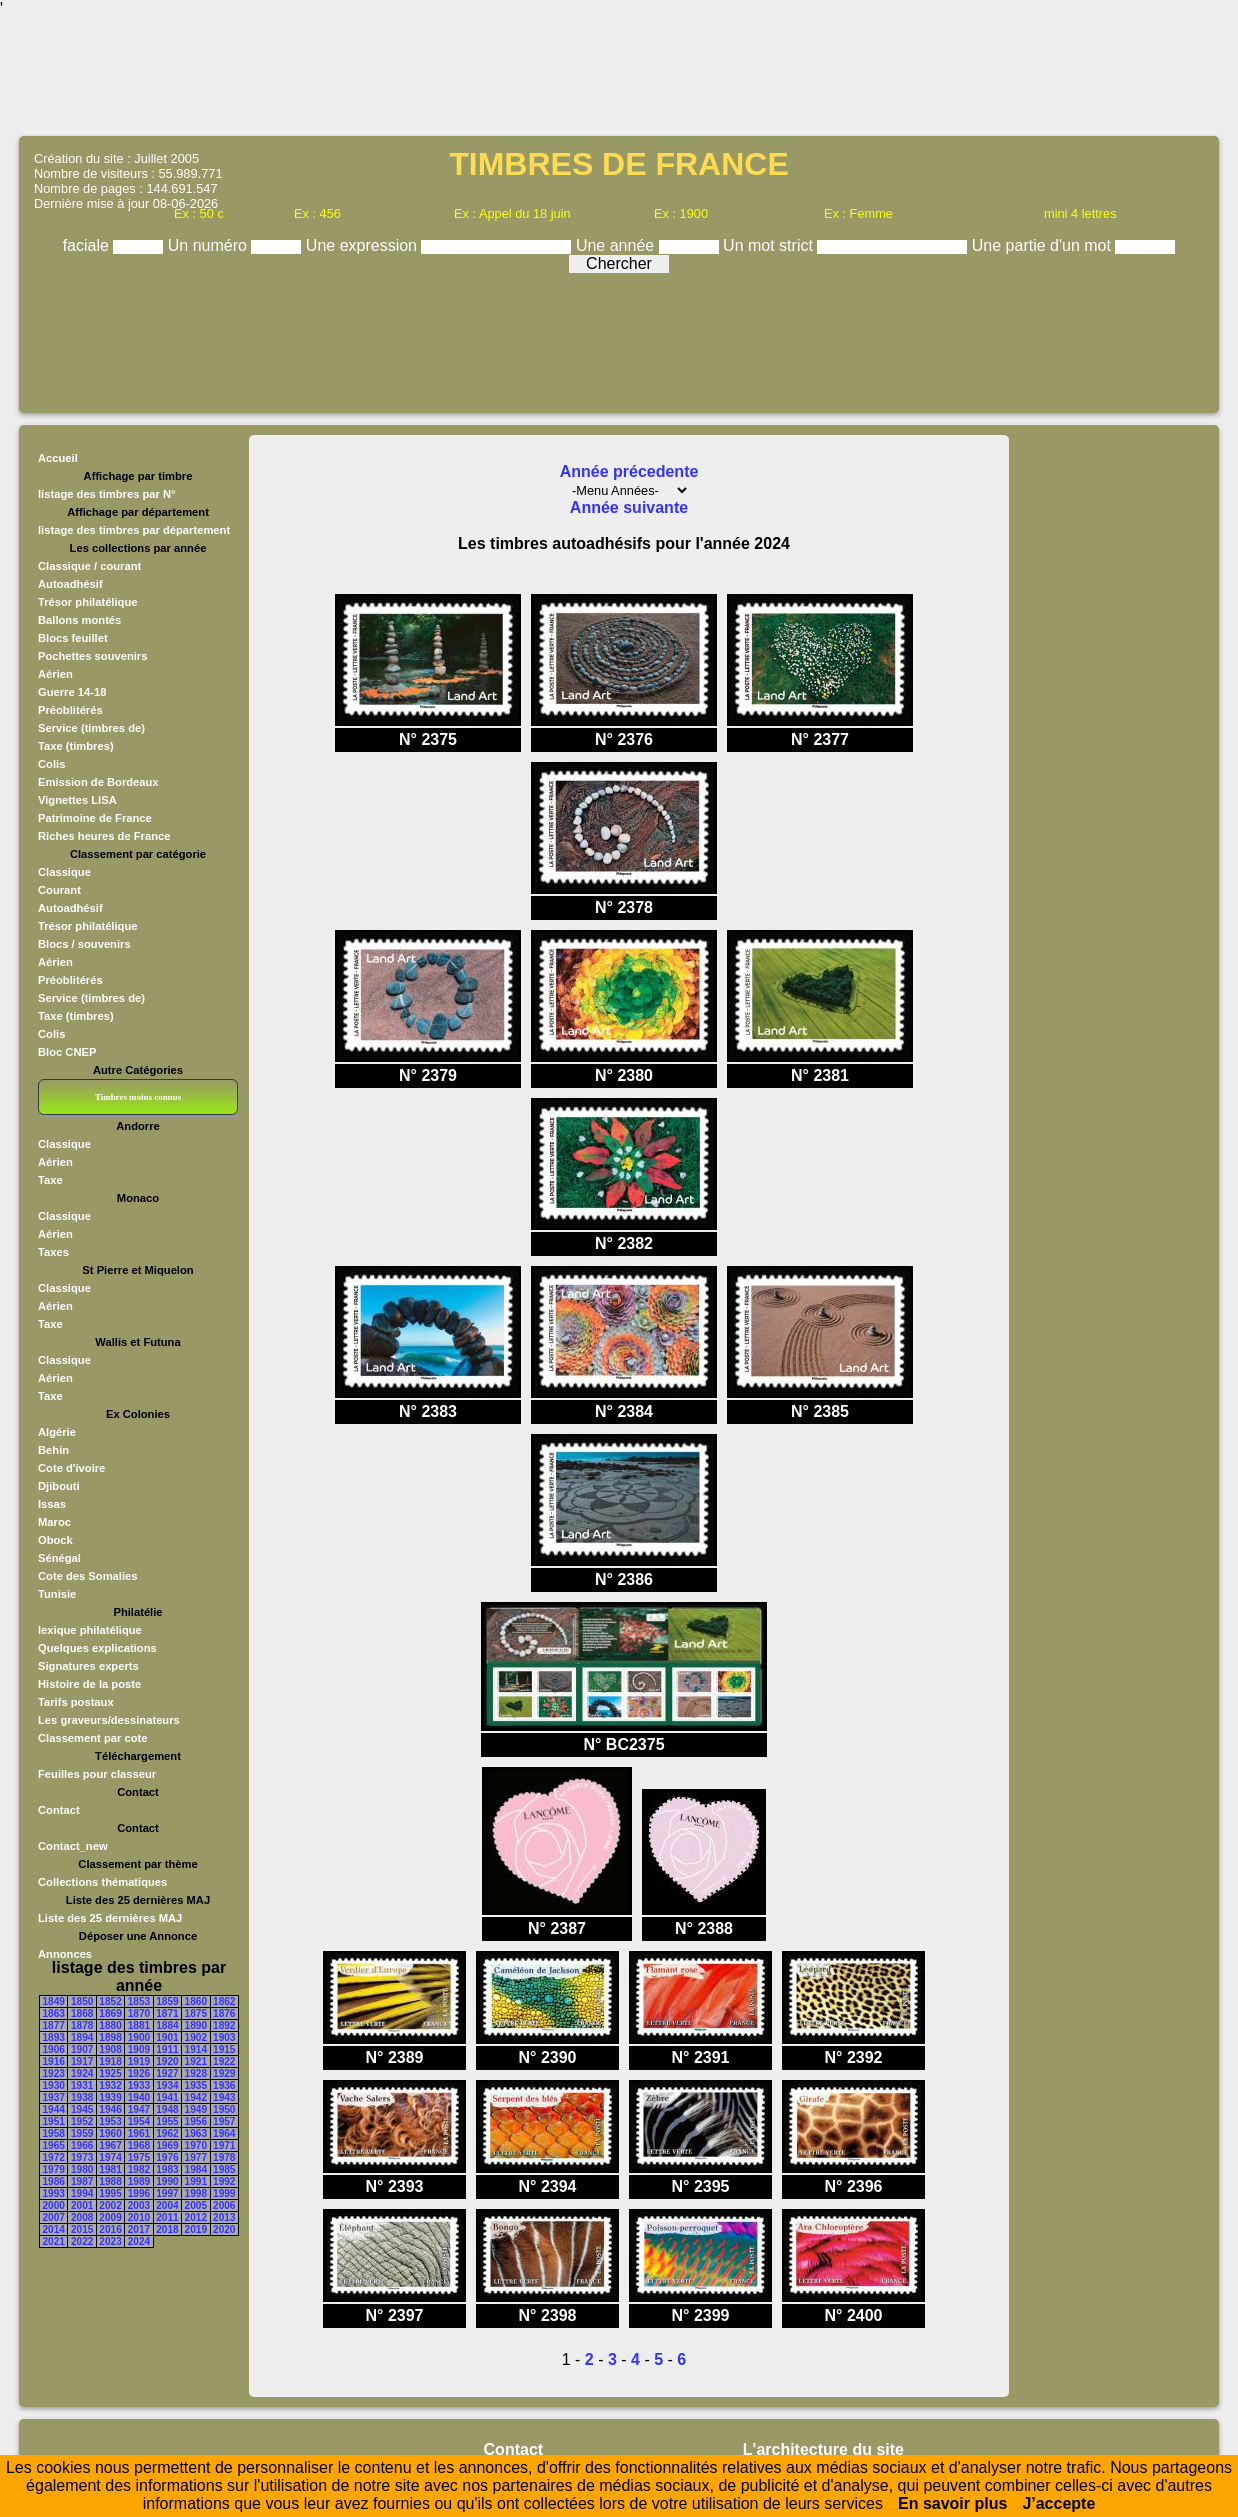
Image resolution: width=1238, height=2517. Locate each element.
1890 (196, 2025)
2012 (196, 2217)
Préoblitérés (70, 710)
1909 (139, 2049)
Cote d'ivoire (71, 1468)
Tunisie (57, 1594)
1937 (54, 2097)
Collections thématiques (102, 1882)
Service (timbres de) (91, 728)
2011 (167, 2217)
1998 (196, 2193)
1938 (82, 2097)
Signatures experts (88, 1666)
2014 (54, 2229)
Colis (51, 764)
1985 (224, 2169)
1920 (167, 2061)
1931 (82, 2085)
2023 (110, 2241)
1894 (82, 2037)
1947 (139, 2109)
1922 (224, 2061)
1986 (54, 2181)
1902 (196, 2037)
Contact (59, 1810)
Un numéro (210, 245)
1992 (224, 2181)
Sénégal (59, 1558)
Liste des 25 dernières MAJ (110, 1918)
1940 (139, 2097)
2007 (54, 2217)
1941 (167, 2097)
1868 (82, 2013)
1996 (139, 2193)
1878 (82, 2025)
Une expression (364, 245)
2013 (224, 2217)
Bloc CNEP (67, 1052)
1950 (224, 2109)
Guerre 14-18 (72, 692)
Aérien (55, 674)
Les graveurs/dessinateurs (109, 1720)
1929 (224, 2073)
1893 (54, 2037)
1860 (196, 2001)
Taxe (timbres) (76, 746)
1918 (110, 2061)
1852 (110, 2001)
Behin (53, 1450)
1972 (54, 2157)
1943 (224, 2097)
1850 (82, 2001)
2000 (54, 2205)
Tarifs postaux (76, 1702)
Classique (64, 872)
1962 (167, 2133)
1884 (167, 2025)
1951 (54, 2121)
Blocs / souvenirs (84, 944)
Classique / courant (89, 566)
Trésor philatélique (87, 602)
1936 (224, 2085)
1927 (167, 2073)
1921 (196, 2061)
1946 (110, 2109)
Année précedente (629, 471)
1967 (110, 2145)
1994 (82, 2193)
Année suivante (629, 507)
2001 (82, 2205)
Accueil (58, 458)
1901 (167, 2037)
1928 (196, 2073)
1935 (196, 2085)
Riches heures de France (104, 836)
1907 (82, 2049)
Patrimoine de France (95, 818)
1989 (139, 2181)
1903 (224, 2037)
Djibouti (59, 1486)
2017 (139, 2229)
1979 (54, 2169)
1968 (139, 2145)
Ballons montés (79, 620)
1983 (167, 2169)
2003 (139, 2205)
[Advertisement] (619, 75)
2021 (54, 2241)
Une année (617, 245)
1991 (196, 2181)
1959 (82, 2133)
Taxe (50, 1180)
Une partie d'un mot (1044, 245)
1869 (110, 2013)
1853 (139, 2001)
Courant (59, 890)
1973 (82, 2157)
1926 (139, 2073)
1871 (167, 2013)
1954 (139, 2121)
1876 (224, 2013)
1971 (224, 2145)
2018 (167, 2229)
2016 (110, 2229)
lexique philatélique (90, 1630)
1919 (139, 2061)
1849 (54, 2001)
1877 (54, 2025)
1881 (139, 2025)
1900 (139, 2037)
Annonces (65, 1954)
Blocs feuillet (73, 638)
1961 (139, 2133)
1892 (224, 2025)
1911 (167, 2049)
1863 (54, 2013)
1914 (196, 2049)
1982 (139, 2169)
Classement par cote (92, 1738)
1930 (54, 2085)
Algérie (57, 1432)
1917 (82, 2061)
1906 (54, 2049)
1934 (167, 2085)
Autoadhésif (70, 584)
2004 (167, 2205)
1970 (196, 2145)
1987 (82, 2181)
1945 (82, 2109)
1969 (167, 2145)
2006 (224, 2205)
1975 (139, 2157)
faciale (88, 245)
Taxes (53, 1252)
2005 (196, 2205)
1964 (224, 2133)
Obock (55, 1540)
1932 (110, 2085)
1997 (167, 2193)
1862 (224, 2001)
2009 (110, 2217)
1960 (110, 2133)
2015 (82, 2229)
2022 (82, 2241)
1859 (167, 2001)
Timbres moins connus (138, 1097)
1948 (167, 2109)
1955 (167, 2121)
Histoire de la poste (89, 1684)
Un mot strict (770, 245)
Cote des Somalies (87, 1576)
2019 (196, 2229)
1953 (110, 2121)
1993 (54, 2193)
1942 (196, 2097)
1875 (196, 2013)
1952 (82, 2121)
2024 (139, 2241)
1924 (82, 2073)
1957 (224, 2121)
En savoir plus (952, 2503)
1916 (54, 2061)
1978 (224, 2157)
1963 (196, 2133)
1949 (196, 2109)
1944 (54, 2109)
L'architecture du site (823, 2449)
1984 (196, 2169)
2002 (110, 2205)
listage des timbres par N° (107, 494)
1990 (167, 2181)
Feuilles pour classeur (97, 1774)
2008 (82, 2217)
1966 (82, 2145)
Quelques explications (97, 1648)
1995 (110, 2193)
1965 (54, 2145)
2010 (139, 2217)
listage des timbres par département (134, 530)
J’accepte (1058, 2503)
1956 (196, 2121)
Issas (52, 1504)
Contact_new (73, 1846)
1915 (224, 2049)
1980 (82, 2169)
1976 (167, 2157)
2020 (224, 2229)
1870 (139, 2013)
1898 (110, 2037)
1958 (54, 2133)
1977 (196, 2157)
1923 (54, 2073)
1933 (139, 2085)
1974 (110, 2157)
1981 (110, 2169)
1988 (110, 2181)
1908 (110, 2049)
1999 (224, 2193)
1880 (110, 2025)
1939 (110, 2097)
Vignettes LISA (77, 800)
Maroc (54, 1522)
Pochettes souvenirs (92, 656)
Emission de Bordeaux (98, 782)
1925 (110, 2073)
